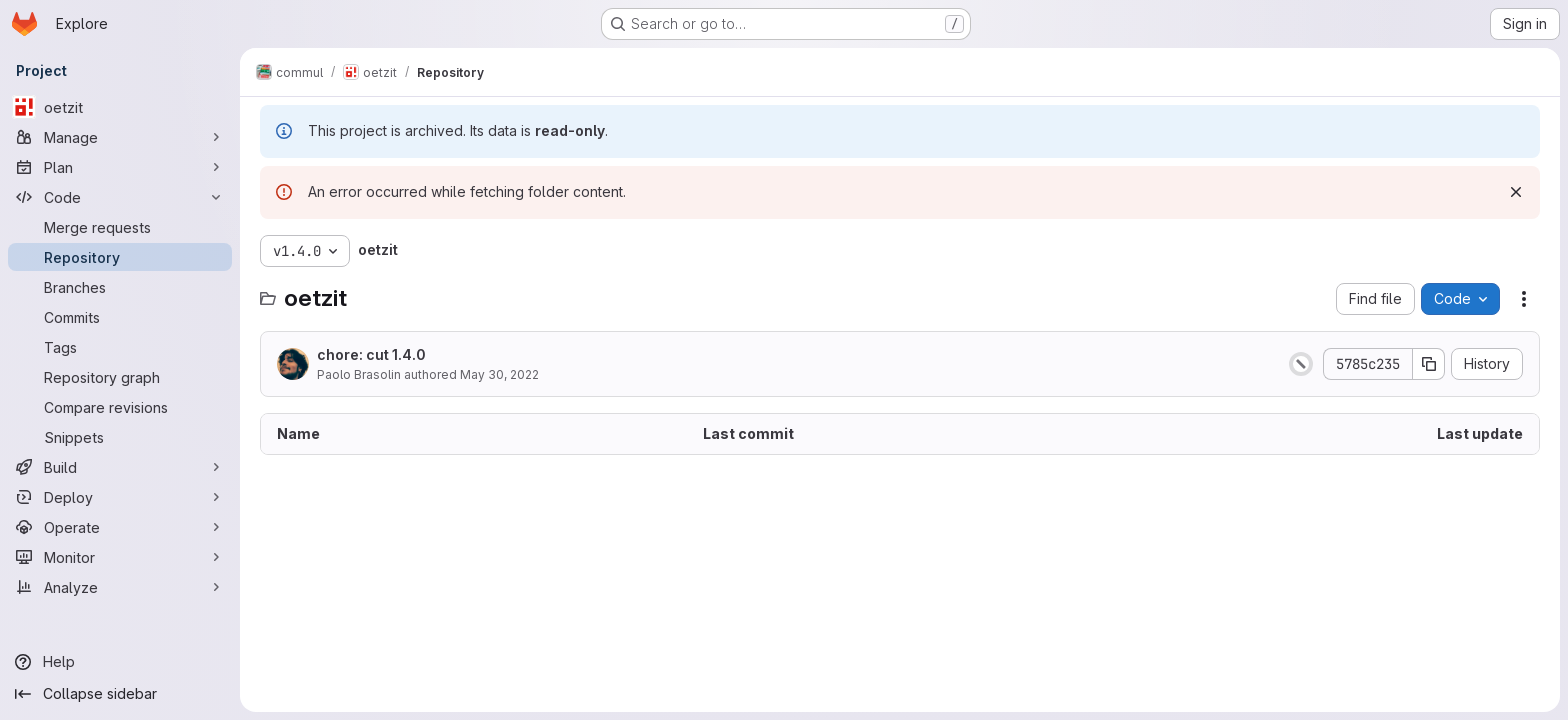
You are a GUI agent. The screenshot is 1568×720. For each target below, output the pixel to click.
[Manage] (120, 137)
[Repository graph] (120, 377)
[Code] (120, 197)
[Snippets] (120, 437)
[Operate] (120, 527)
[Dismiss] (1516, 192)
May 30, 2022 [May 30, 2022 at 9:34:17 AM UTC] (499, 374)
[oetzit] (120, 107)
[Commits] (120, 317)
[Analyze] (120, 587)
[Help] (120, 662)
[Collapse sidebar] (120, 694)
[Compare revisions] (120, 407)
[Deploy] (120, 497)
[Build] (120, 467)
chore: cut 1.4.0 (371, 354)
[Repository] (120, 257)
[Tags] (120, 347)
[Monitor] (120, 557)
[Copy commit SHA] (1429, 364)
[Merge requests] (120, 227)
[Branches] (120, 287)
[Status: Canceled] (1301, 364)
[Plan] (120, 167)
